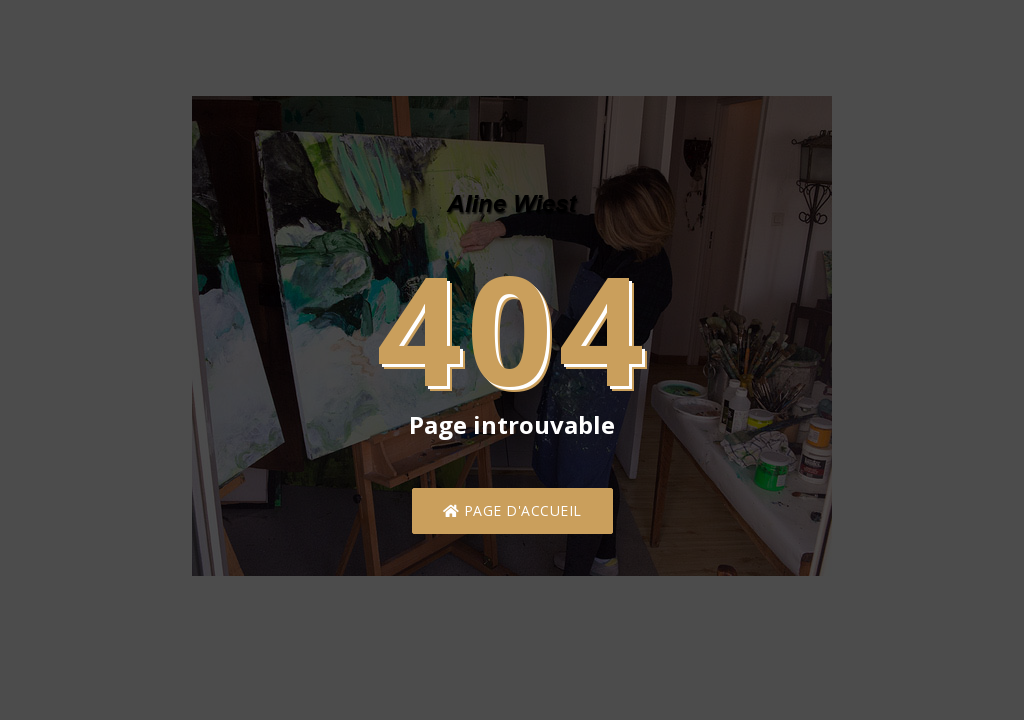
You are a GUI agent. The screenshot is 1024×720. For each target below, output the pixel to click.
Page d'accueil (512, 510)
